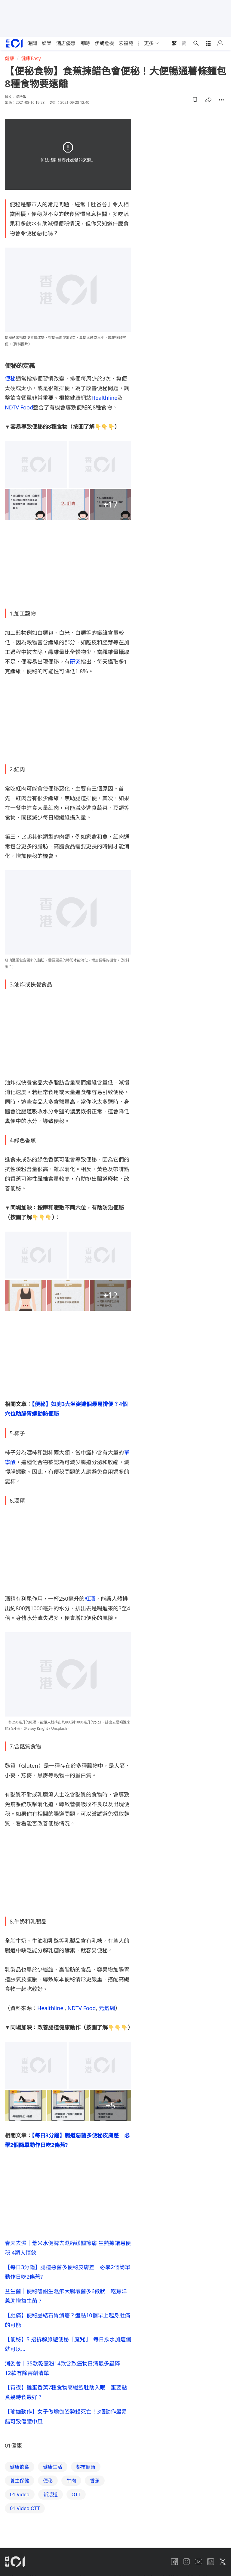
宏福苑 (126, 43)
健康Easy (31, 58)
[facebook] (174, 2561)
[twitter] (222, 2561)
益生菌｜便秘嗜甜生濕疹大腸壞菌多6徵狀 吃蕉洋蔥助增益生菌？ (66, 2296)
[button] (195, 100)
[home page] (14, 43)
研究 (75, 661)
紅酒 (90, 1598)
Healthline (104, 397)
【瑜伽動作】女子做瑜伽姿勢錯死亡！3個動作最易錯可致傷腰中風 (66, 2416)
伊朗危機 (104, 43)
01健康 (13, 2445)
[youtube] (198, 2561)
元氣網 (107, 2008)
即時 (85, 43)
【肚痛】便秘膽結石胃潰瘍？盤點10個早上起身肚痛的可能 (67, 2320)
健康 (9, 58)
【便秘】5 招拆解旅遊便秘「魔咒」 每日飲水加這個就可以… (68, 2344)
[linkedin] (210, 2561)
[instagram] (186, 2561)
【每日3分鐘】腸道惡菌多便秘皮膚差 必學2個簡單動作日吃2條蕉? (67, 2271)
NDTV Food (19, 407)
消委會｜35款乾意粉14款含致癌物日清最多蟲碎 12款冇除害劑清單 (65, 2368)
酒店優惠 (65, 43)
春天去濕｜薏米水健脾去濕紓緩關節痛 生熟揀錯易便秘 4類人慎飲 (68, 2247)
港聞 (32, 43)
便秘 (10, 378)
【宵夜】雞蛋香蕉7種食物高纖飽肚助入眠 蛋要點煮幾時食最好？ (66, 2392)
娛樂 (46, 43)
